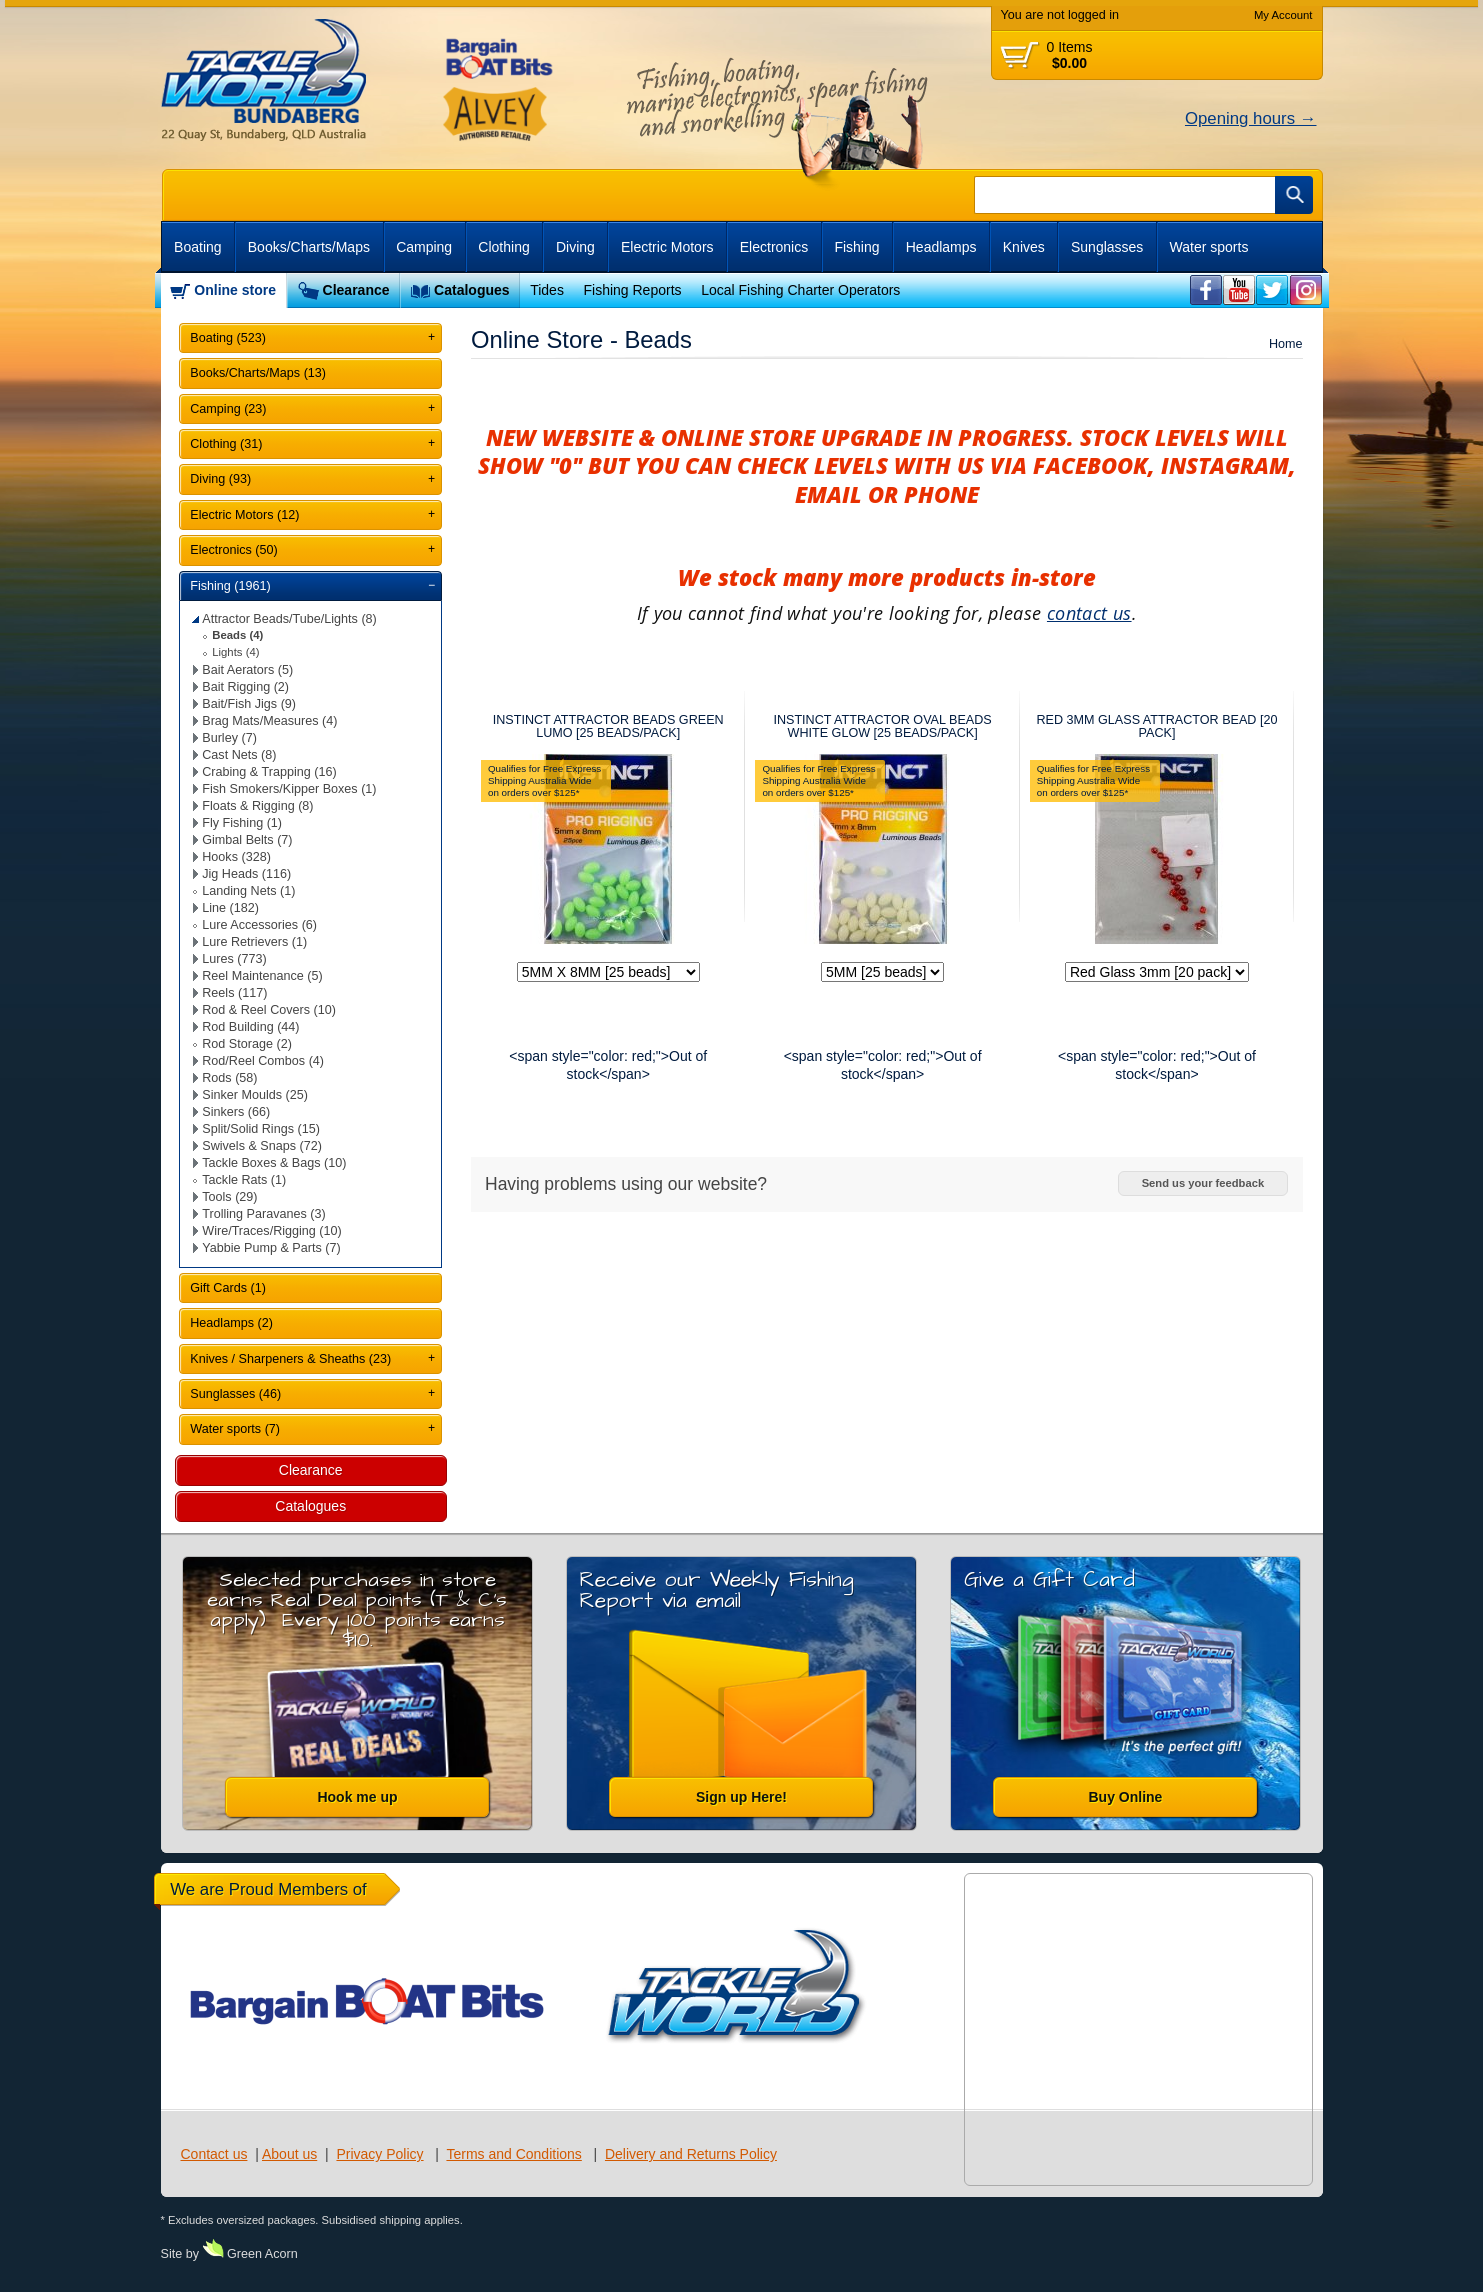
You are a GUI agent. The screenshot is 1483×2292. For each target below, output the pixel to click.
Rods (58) (229, 1078)
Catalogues (471, 290)
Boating (197, 247)
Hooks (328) (236, 857)
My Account (1283, 15)
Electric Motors (667, 247)
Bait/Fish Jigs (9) (249, 704)
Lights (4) (235, 652)
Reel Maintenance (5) (262, 976)
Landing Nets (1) (248, 891)
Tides (547, 290)
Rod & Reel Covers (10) (269, 1010)
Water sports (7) (235, 1429)
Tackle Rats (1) (244, 1180)
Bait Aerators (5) (247, 670)
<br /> (1206, 290)
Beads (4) (237, 635)
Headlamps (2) (231, 1323)
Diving (575, 247)
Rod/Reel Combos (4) (263, 1061)
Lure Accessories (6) (259, 925)
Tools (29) (229, 1197)
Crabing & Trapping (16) (269, 772)
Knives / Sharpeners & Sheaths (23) (290, 1359)
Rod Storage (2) (247, 1044)
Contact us (214, 2154)
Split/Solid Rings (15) (261, 1129)
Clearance (356, 290)
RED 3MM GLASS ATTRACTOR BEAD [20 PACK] (1156, 726)
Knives (1024, 247)
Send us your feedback (1203, 1183)
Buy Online (1126, 1797)
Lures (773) (234, 959)
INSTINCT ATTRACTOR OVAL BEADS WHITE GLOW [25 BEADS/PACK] (882, 726)
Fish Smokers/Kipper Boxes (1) (289, 789)
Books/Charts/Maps (309, 247)
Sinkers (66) (236, 1112)
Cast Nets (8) (239, 755)
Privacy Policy (379, 2154)
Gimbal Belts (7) (247, 840)
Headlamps (941, 247)
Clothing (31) (226, 444)
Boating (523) (228, 338)
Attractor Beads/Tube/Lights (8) (289, 619)
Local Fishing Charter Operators (800, 290)
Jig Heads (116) (246, 874)
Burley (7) (229, 738)
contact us (1089, 613)
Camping (424, 247)
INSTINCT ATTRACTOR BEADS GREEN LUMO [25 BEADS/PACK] (608, 726)
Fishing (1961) (230, 586)
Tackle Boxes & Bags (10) (274, 1163)
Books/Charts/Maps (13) (258, 373)
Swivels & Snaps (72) (262, 1146)
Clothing (503, 247)
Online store (235, 290)
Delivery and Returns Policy (691, 2154)
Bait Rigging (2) (245, 687)
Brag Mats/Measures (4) (269, 721)
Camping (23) (228, 409)
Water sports (1209, 247)
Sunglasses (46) (235, 1394)
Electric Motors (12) (244, 515)
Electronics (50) (234, 550)
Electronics (774, 247)
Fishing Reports (632, 290)
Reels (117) (234, 993)
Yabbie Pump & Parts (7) (271, 1248)
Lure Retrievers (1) (254, 942)
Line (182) (230, 908)
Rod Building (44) (250, 1027)
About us (289, 2154)
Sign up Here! (741, 1797)
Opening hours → (1251, 118)
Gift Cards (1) (228, 1288)
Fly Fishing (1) (242, 823)
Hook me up (357, 1797)
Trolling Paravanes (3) (263, 1214)
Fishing (856, 247)
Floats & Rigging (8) (257, 806)
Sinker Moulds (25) (255, 1095)
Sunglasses (1107, 247)
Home (1286, 344)
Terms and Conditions (513, 2154)
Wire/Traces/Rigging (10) (272, 1231)
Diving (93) (220, 479)
